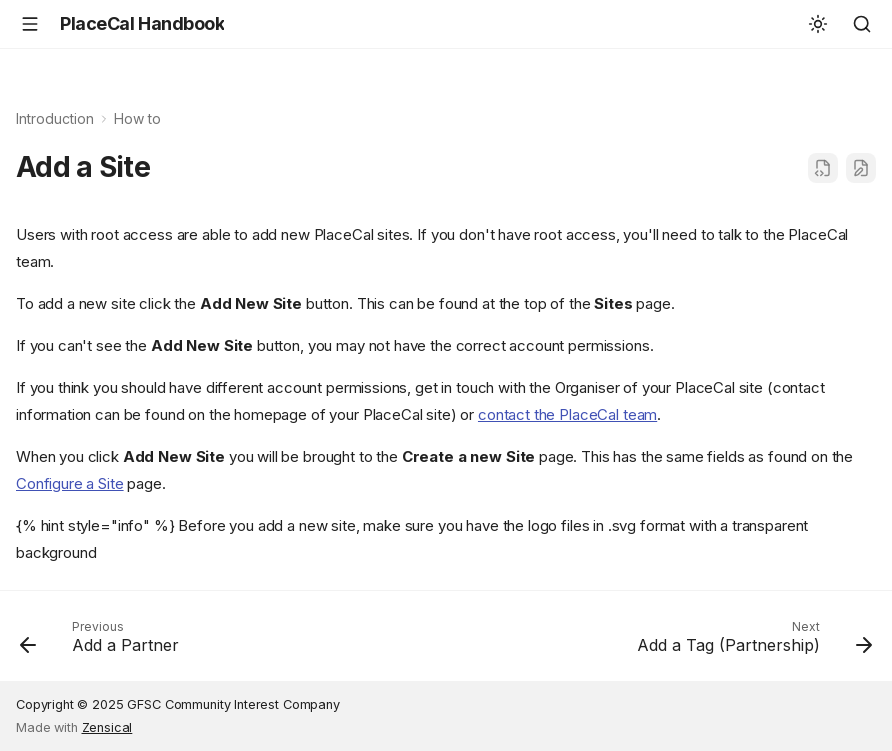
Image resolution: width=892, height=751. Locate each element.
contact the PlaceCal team (567, 414)
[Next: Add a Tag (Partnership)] (750, 642)
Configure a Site (70, 483)
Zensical (107, 727)
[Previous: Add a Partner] (103, 642)
